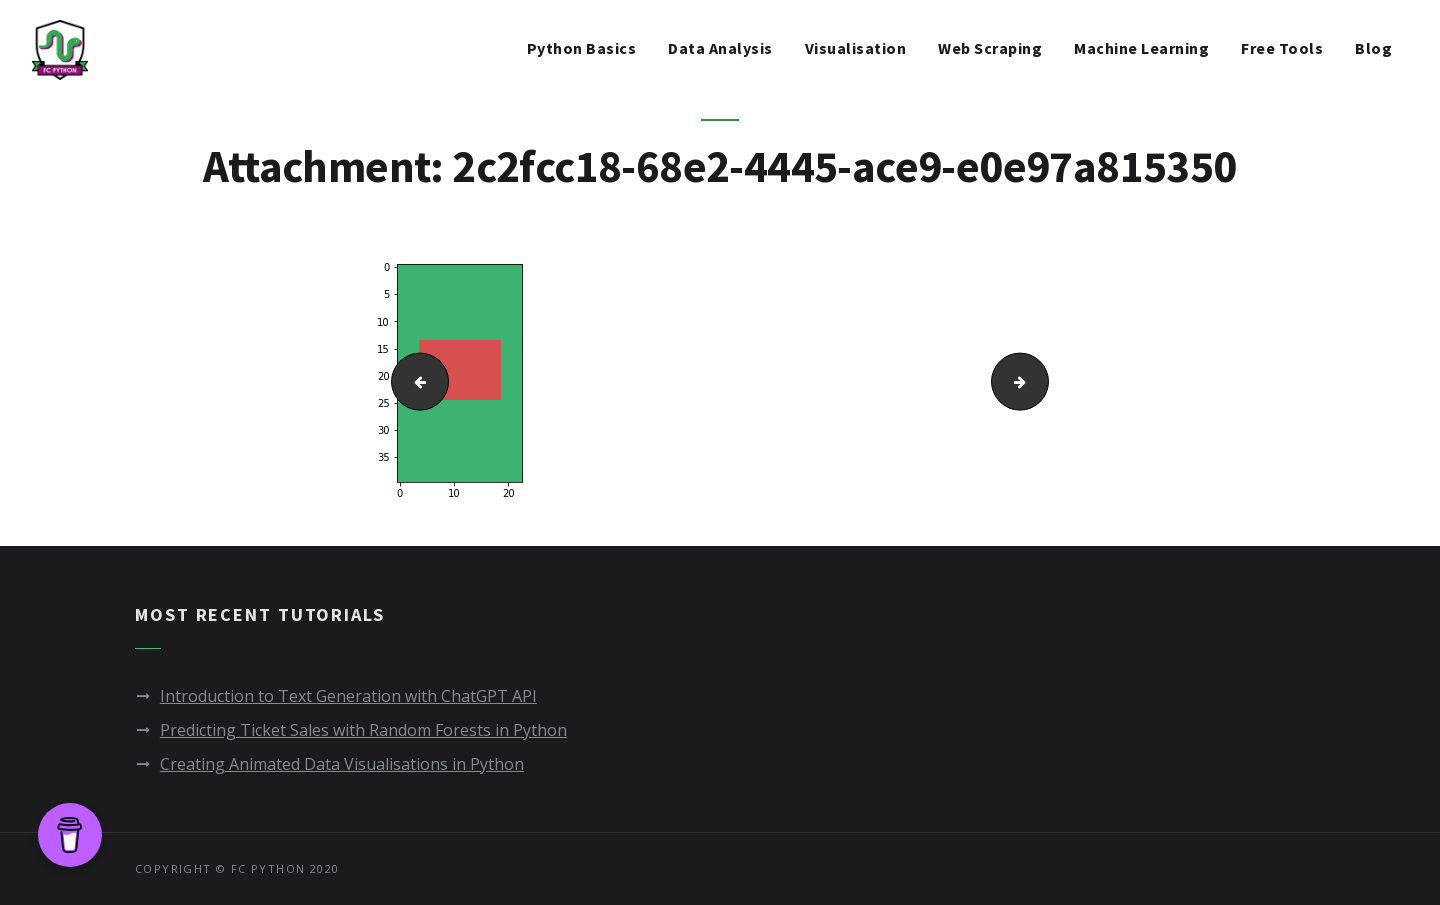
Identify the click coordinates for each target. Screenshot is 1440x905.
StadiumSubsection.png (1042, 380)
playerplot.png (412, 380)
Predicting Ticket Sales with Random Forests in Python (363, 730)
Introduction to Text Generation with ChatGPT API (348, 696)
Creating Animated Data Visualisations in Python (342, 764)
